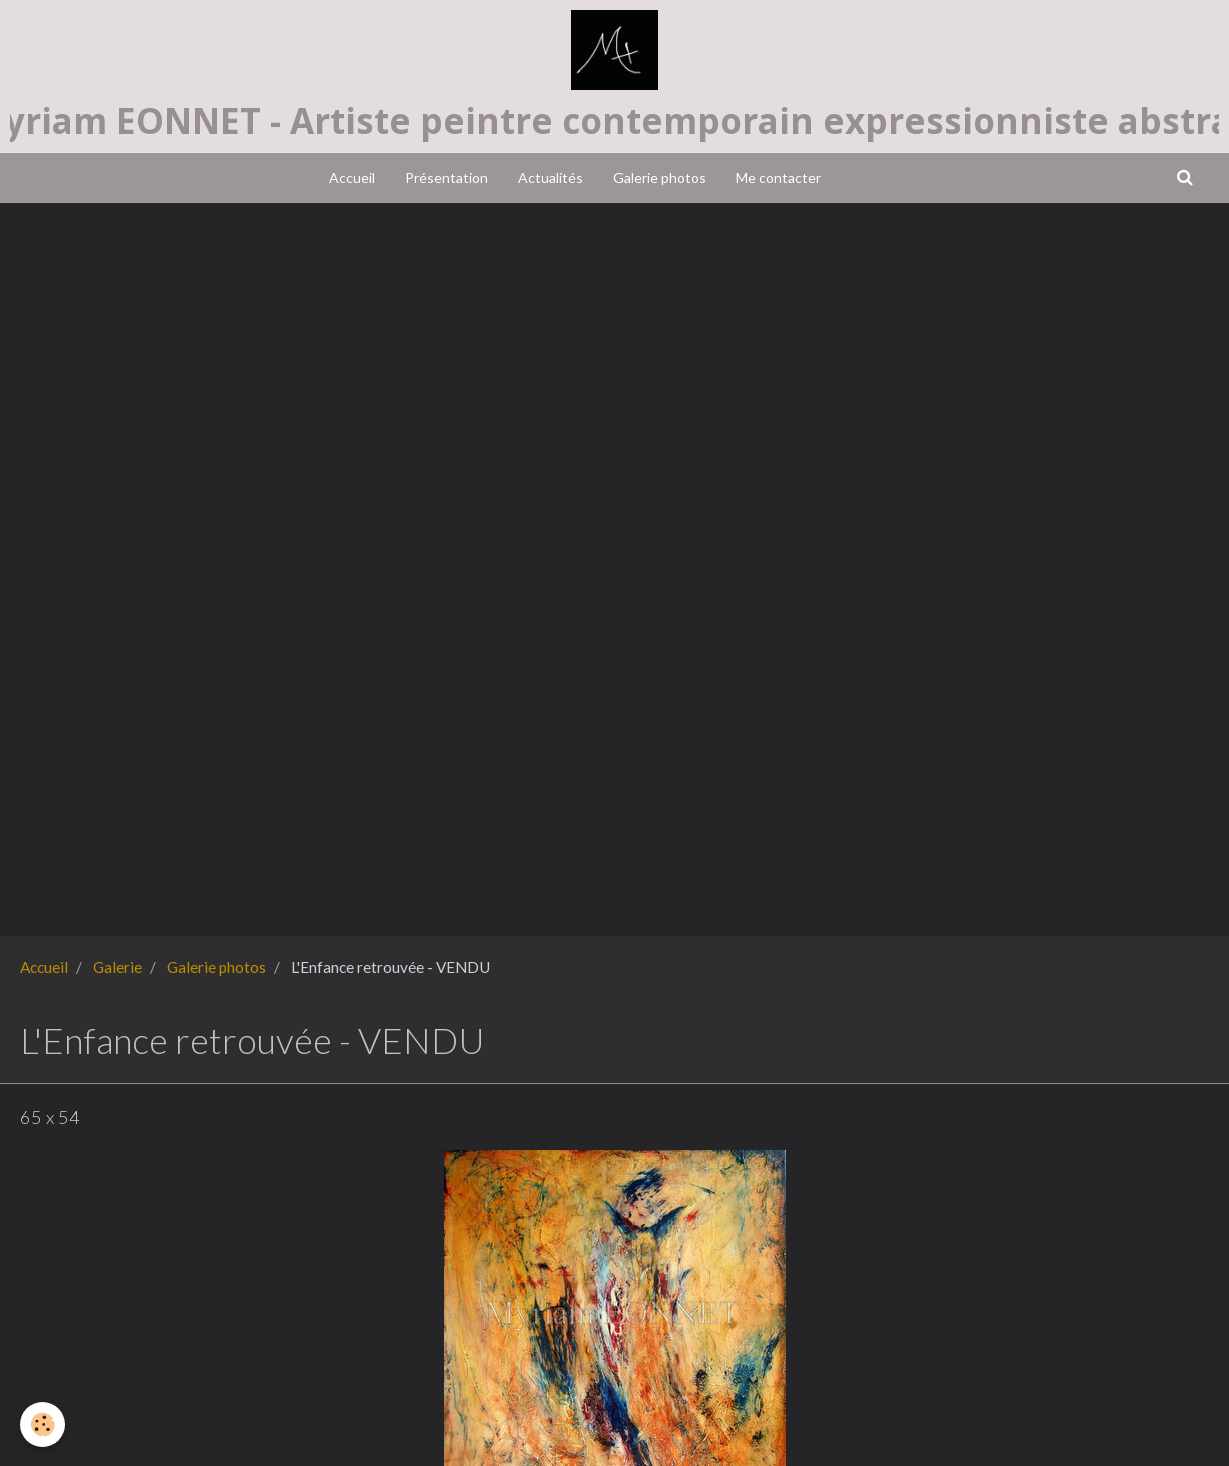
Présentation (446, 177)
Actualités (550, 177)
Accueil (352, 177)
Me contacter (778, 177)
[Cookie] (42, 1424)
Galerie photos (659, 177)
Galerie (117, 967)
